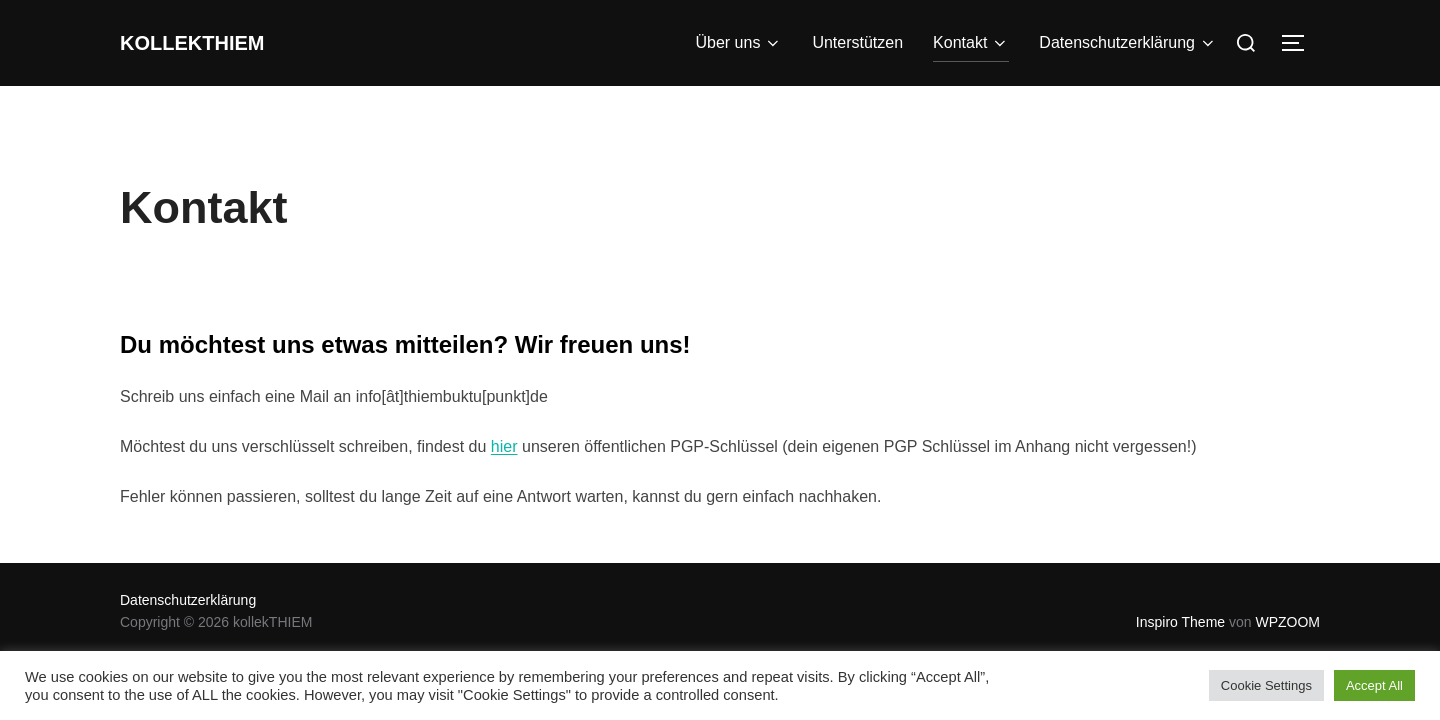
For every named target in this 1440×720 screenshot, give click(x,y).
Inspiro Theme (1180, 622)
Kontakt (971, 43)
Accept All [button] (1374, 685)
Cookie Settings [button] (1266, 685)
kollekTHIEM (214, 43)
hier (504, 446)
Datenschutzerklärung (1128, 43)
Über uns (738, 43)
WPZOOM (1287, 622)
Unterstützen (857, 42)
